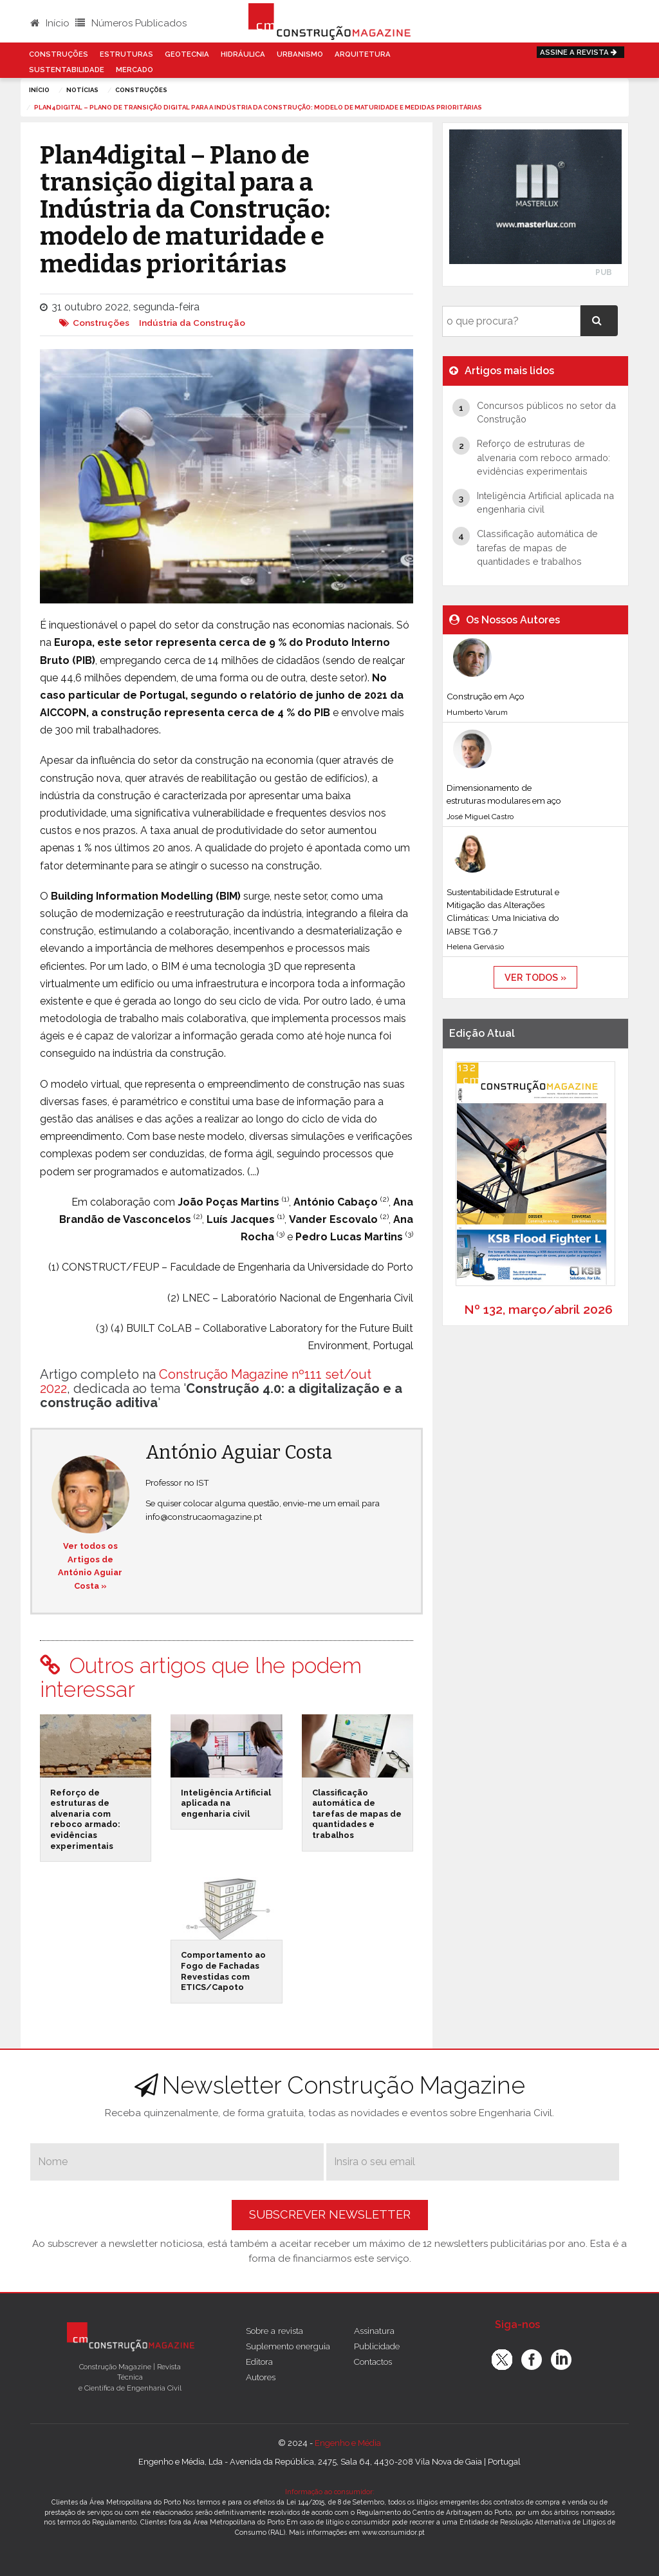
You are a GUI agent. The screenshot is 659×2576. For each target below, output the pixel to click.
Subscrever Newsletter (330, 2214)
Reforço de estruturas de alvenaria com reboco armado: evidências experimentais (85, 1819)
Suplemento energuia (288, 2346)
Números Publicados (131, 23)
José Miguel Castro (480, 816)
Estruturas (126, 54)
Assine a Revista (580, 52)
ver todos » (535, 977)
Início (50, 23)
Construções (58, 54)
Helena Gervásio (475, 946)
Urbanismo (300, 54)
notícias (82, 89)
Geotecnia (187, 54)
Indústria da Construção (192, 322)
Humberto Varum (477, 712)
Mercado (134, 69)
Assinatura (374, 2330)
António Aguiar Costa (238, 1452)
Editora (259, 2361)
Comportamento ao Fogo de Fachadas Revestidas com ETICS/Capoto (223, 1971)
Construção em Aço (485, 696)
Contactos (373, 2361)
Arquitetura (363, 54)
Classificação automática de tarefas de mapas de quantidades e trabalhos (357, 1814)
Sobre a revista (274, 2330)
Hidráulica (243, 54)
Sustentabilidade (66, 69)
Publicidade (377, 2346)
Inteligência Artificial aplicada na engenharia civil (226, 1803)
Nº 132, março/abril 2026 (538, 1309)
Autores (260, 2377)
